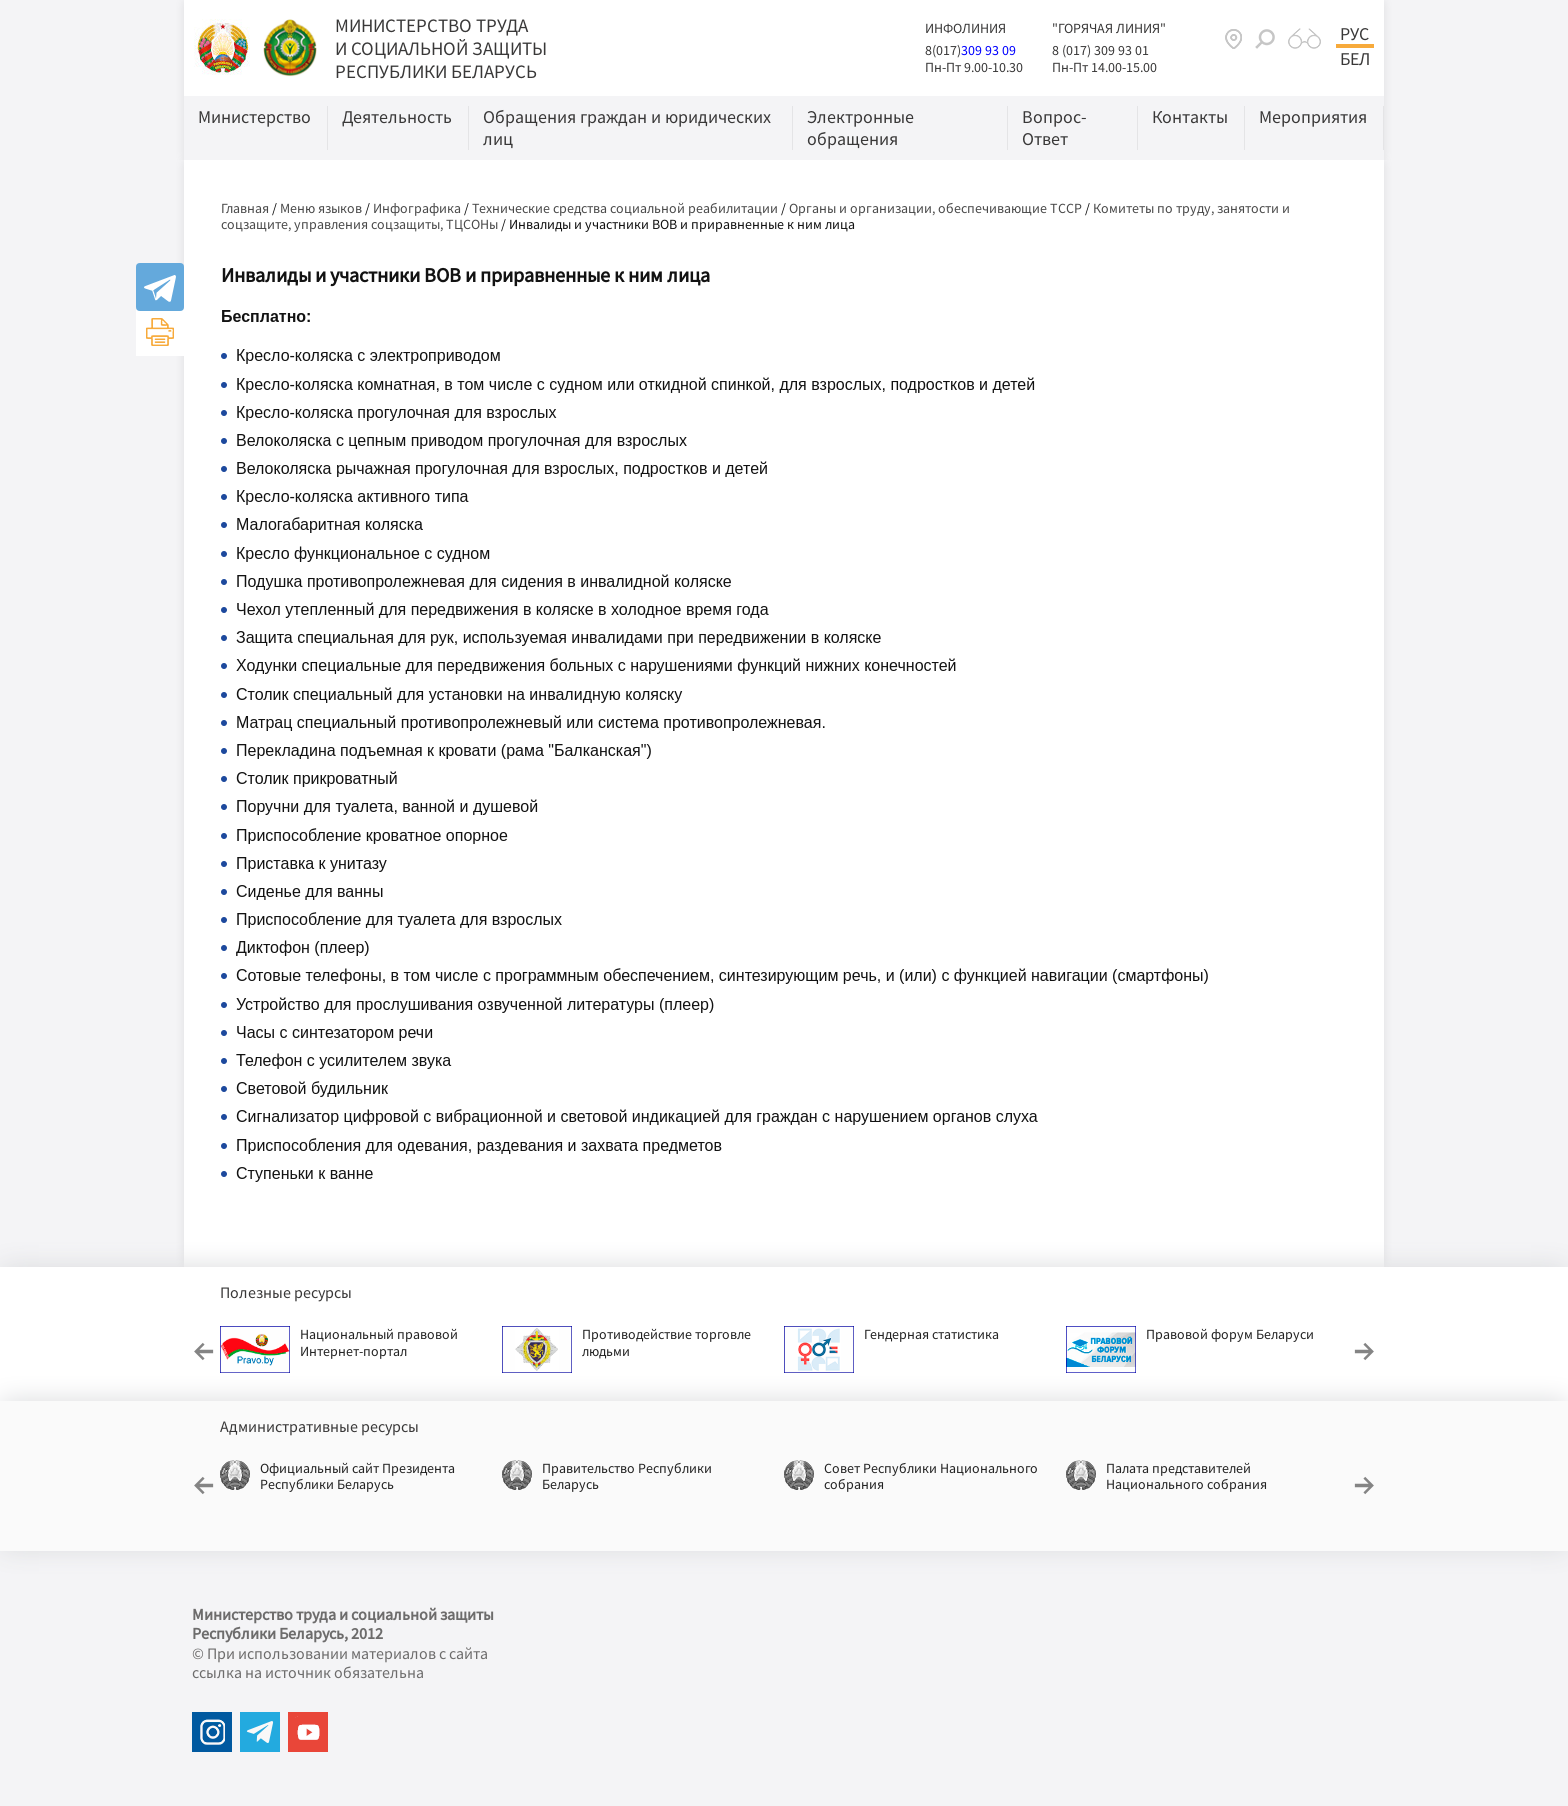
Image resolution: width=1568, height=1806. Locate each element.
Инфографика (417, 208)
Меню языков (321, 208)
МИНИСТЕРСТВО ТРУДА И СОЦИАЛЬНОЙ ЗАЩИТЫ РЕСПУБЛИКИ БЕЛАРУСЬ (441, 48)
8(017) (943, 50)
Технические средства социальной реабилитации (625, 208)
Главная (245, 208)
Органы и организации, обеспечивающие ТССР (935, 208)
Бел (1355, 59)
